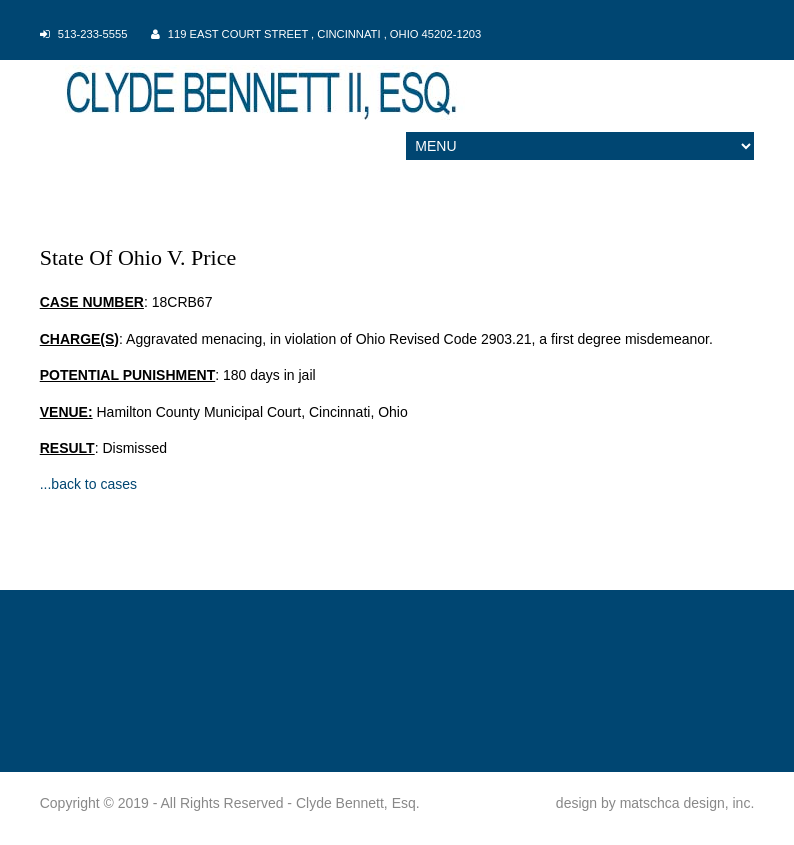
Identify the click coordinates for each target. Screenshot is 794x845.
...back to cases (88, 484)
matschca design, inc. (687, 803)
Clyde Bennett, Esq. (358, 803)
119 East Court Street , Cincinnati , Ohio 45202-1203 (325, 34)
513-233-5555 (93, 34)
